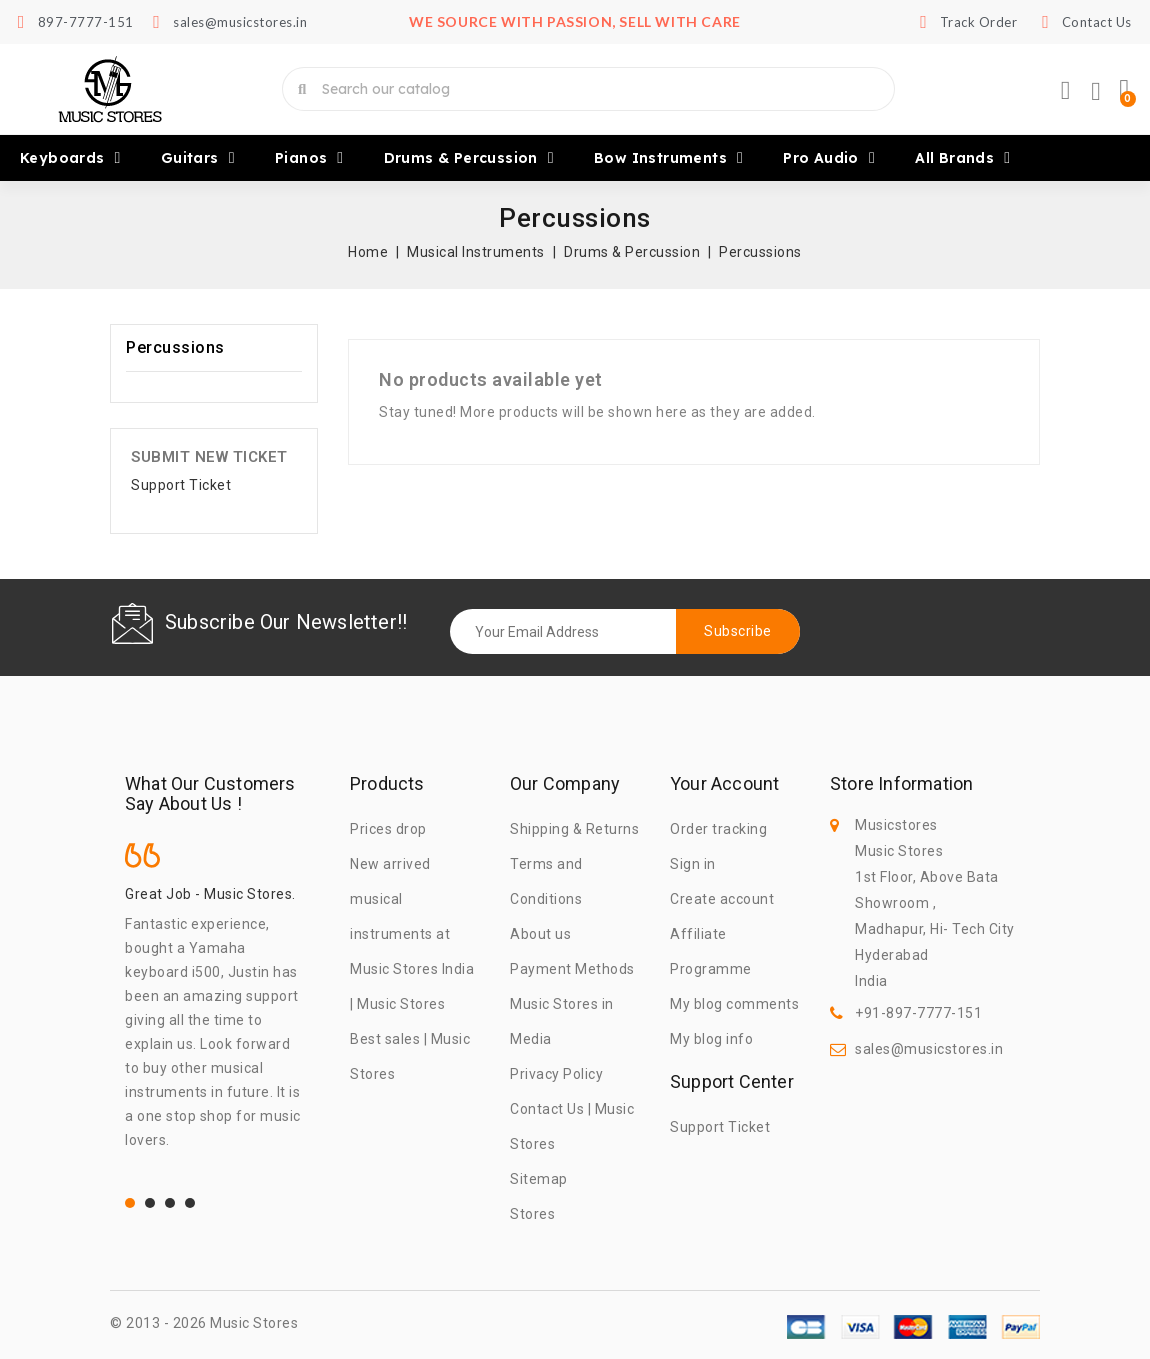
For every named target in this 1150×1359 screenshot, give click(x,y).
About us (540, 934)
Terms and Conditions (546, 881)
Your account (724, 784)
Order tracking (718, 829)
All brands (962, 158)
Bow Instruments (668, 158)
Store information (901, 784)
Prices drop (388, 829)
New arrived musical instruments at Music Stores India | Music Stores (412, 934)
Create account (722, 899)
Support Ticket (181, 485)
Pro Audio (829, 158)
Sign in (693, 864)
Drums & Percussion (469, 158)
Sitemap (539, 1179)
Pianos (309, 158)
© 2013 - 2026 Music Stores (204, 1323)
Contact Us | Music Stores (572, 1126)
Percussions (175, 347)
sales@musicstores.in (929, 1049)
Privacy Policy (556, 1074)
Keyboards (70, 158)
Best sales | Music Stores (410, 1056)
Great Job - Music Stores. (210, 894)
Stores (532, 1214)
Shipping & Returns (574, 829)
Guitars (198, 158)
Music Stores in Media (562, 1021)
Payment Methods (572, 969)
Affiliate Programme (711, 951)
